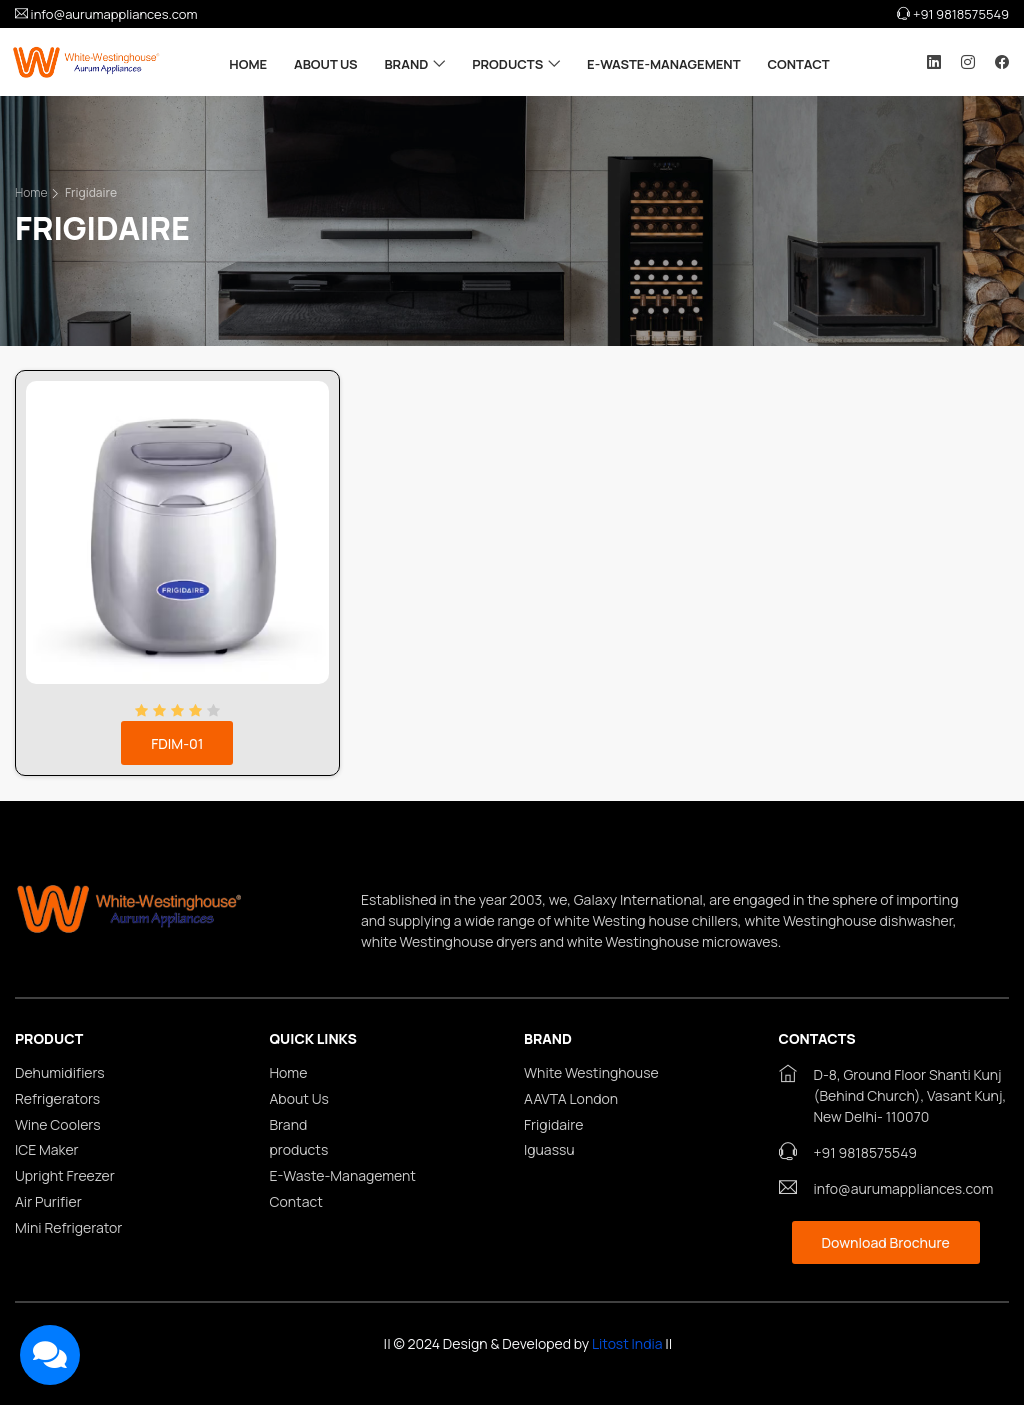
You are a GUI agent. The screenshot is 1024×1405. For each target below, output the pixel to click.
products (507, 64)
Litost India (627, 1343)
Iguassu (549, 1150)
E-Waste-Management (663, 64)
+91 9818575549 (953, 14)
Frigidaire (91, 192)
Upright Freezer (65, 1176)
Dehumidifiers (60, 1073)
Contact (798, 64)
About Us (326, 64)
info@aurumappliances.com (106, 14)
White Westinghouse (591, 1073)
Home (248, 64)
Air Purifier (48, 1202)
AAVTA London (571, 1099)
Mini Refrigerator (68, 1228)
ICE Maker (47, 1150)
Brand (406, 64)
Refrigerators (57, 1099)
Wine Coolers (58, 1125)
